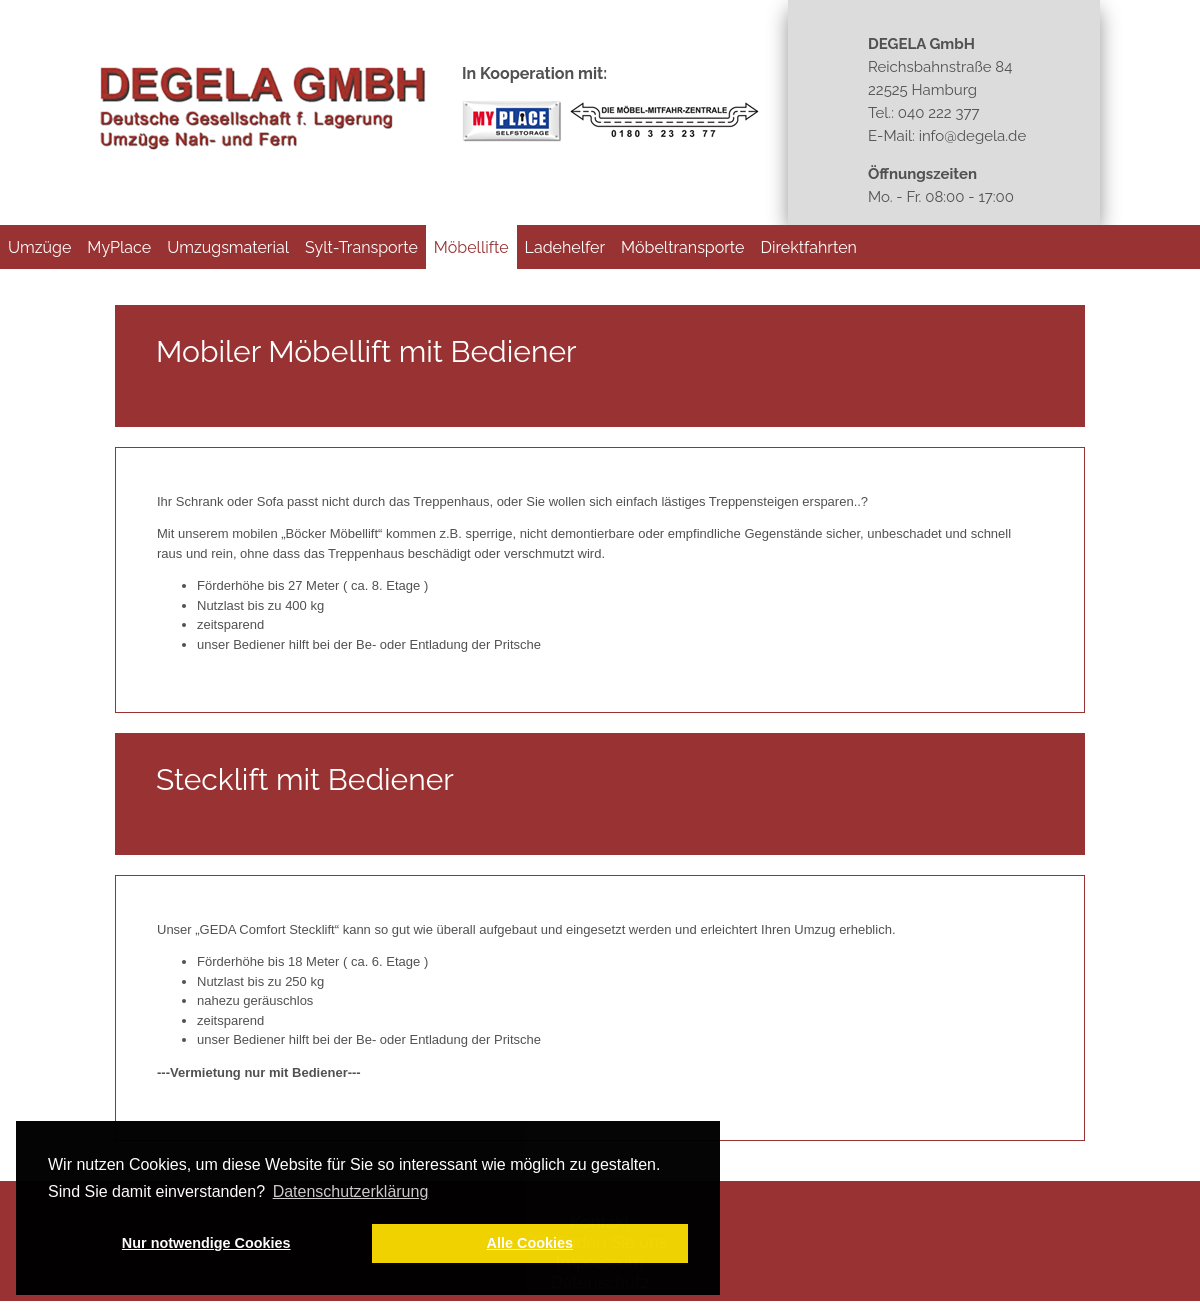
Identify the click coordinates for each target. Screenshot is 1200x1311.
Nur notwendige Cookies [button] (206, 1243)
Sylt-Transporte (361, 247)
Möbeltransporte (682, 247)
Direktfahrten (808, 247)
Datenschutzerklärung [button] (351, 1191)
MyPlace (119, 247)
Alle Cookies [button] (530, 1243)
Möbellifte (471, 247)
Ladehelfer (565, 247)
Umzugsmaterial (228, 247)
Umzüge (39, 247)
